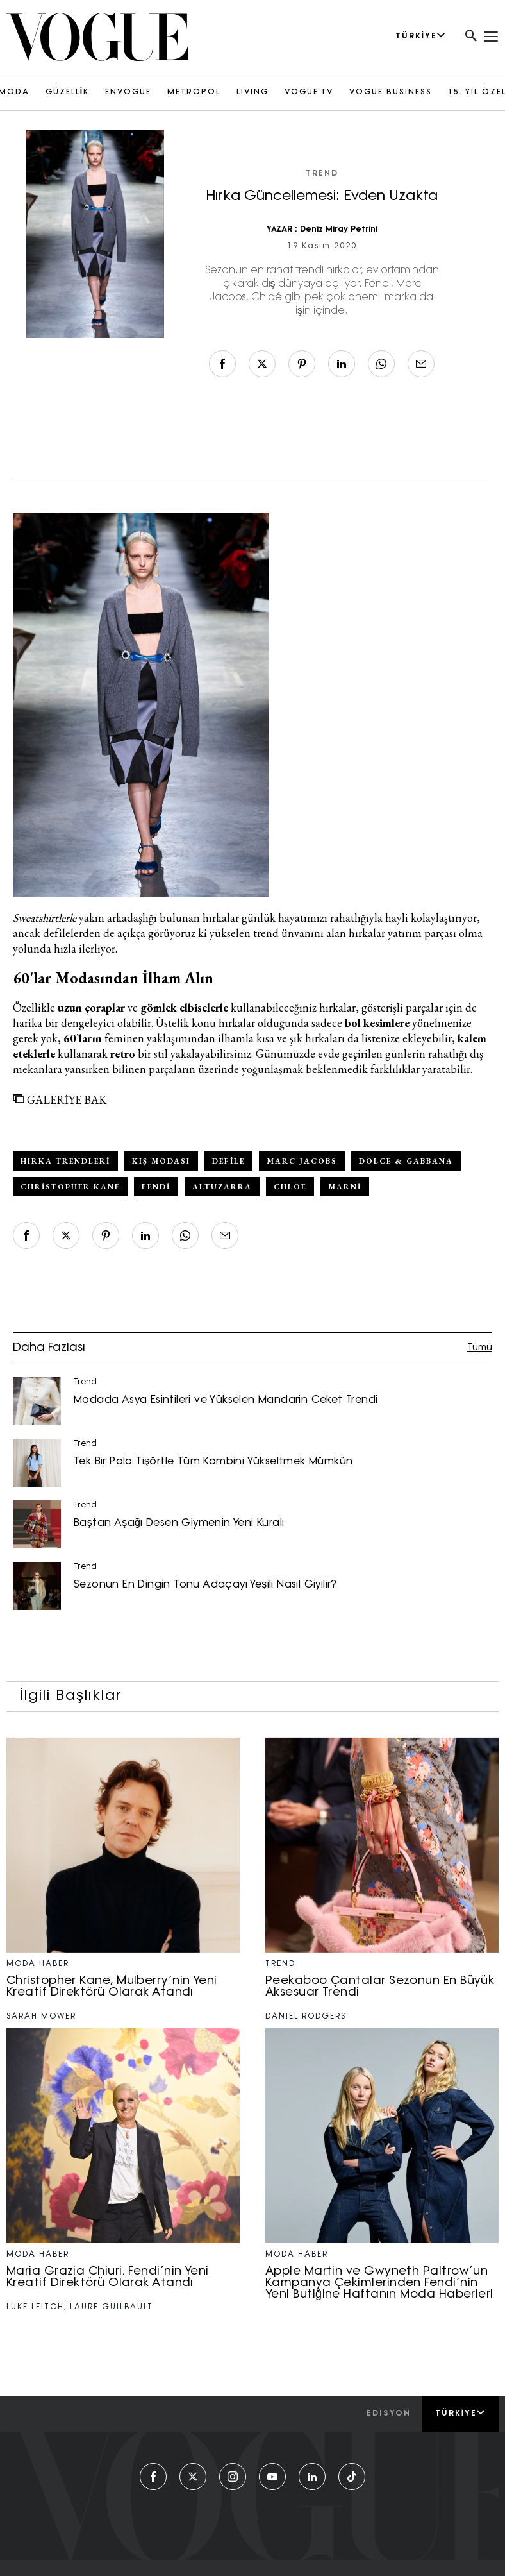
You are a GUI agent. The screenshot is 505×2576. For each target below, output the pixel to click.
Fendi (156, 1187)
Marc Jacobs (302, 1161)
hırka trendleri (65, 1161)
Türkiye (460, 2413)
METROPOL (193, 92)
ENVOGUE (128, 92)
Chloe (290, 1187)
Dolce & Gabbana (406, 1161)
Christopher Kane (70, 1187)
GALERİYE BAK (60, 1099)
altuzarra (222, 1187)
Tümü (479, 1348)
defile (228, 1161)
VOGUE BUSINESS (390, 92)
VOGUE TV (309, 92)
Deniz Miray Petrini (338, 229)
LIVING (252, 92)
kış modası (161, 1161)
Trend (322, 174)
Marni (344, 1187)
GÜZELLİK (67, 92)
